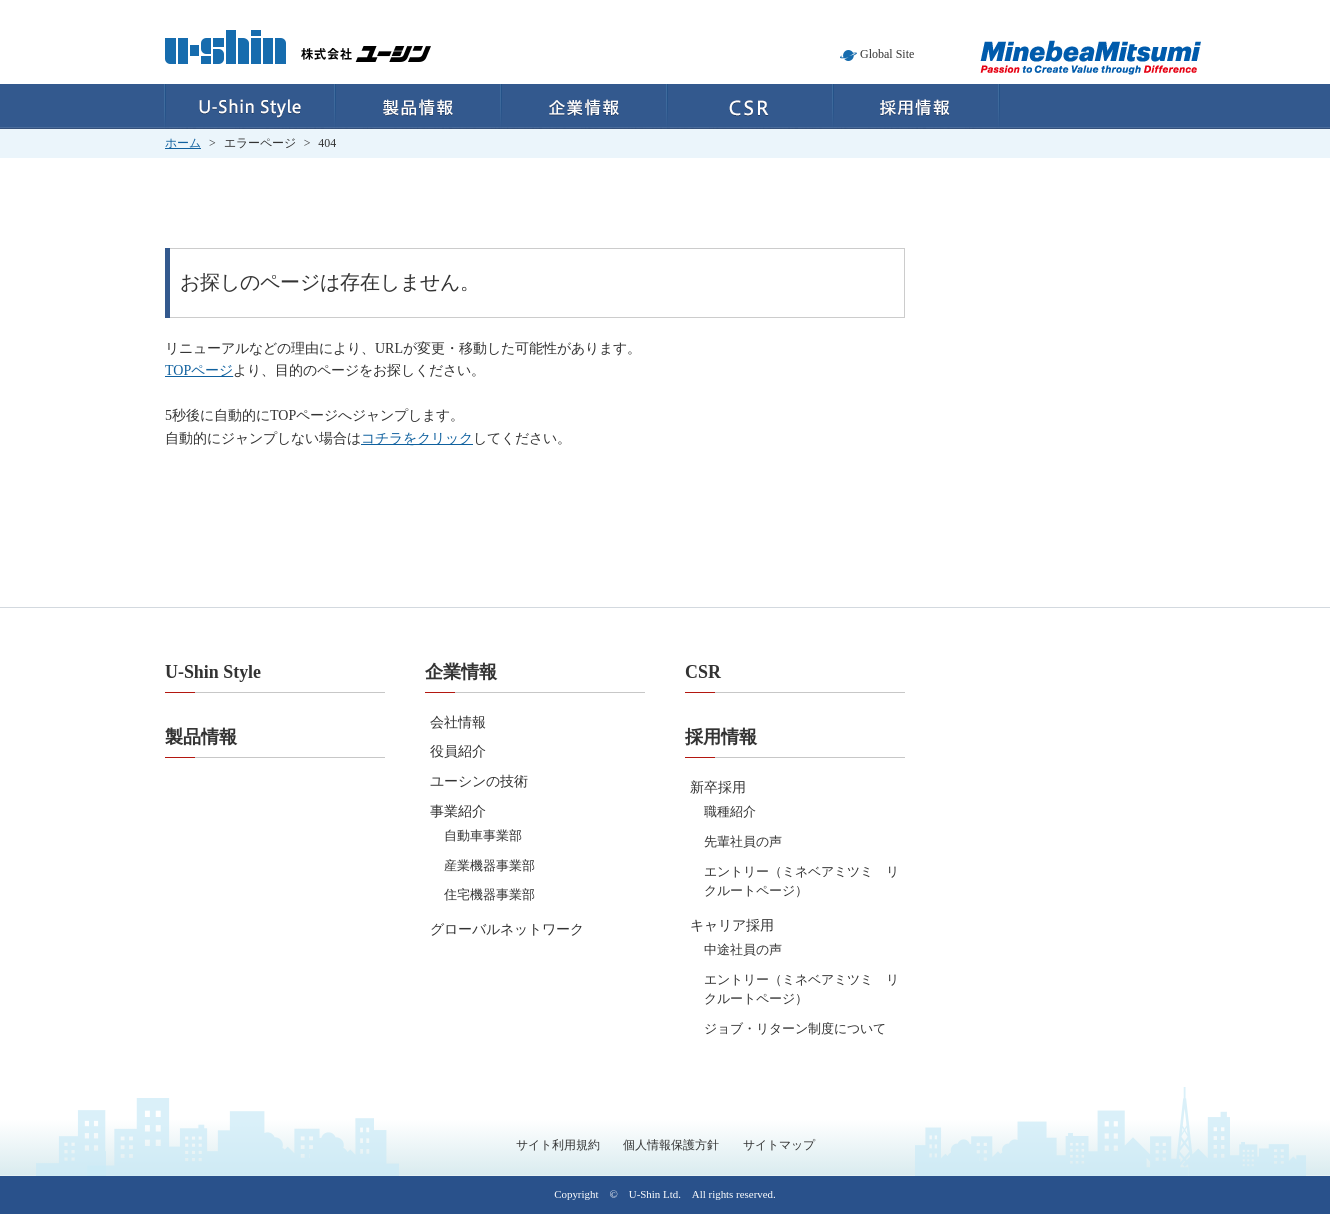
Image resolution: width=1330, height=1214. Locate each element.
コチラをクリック (417, 438)
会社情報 (458, 722)
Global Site (887, 54)
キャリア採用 (732, 925)
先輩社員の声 (743, 841)
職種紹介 (730, 811)
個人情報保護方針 (671, 1145)
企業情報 (584, 106)
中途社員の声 (743, 949)
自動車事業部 (483, 835)
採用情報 (916, 106)
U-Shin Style (249, 106)
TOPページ (199, 370)
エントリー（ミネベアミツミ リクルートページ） (801, 881)
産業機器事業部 (489, 865)
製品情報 (418, 106)
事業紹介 (458, 811)
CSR (750, 106)
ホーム (183, 143)
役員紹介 (458, 751)
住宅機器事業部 (489, 894)
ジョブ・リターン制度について (795, 1028)
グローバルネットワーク (507, 929)
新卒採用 (718, 787)
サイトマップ (779, 1145)
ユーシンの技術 (479, 781)
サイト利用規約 (558, 1145)
